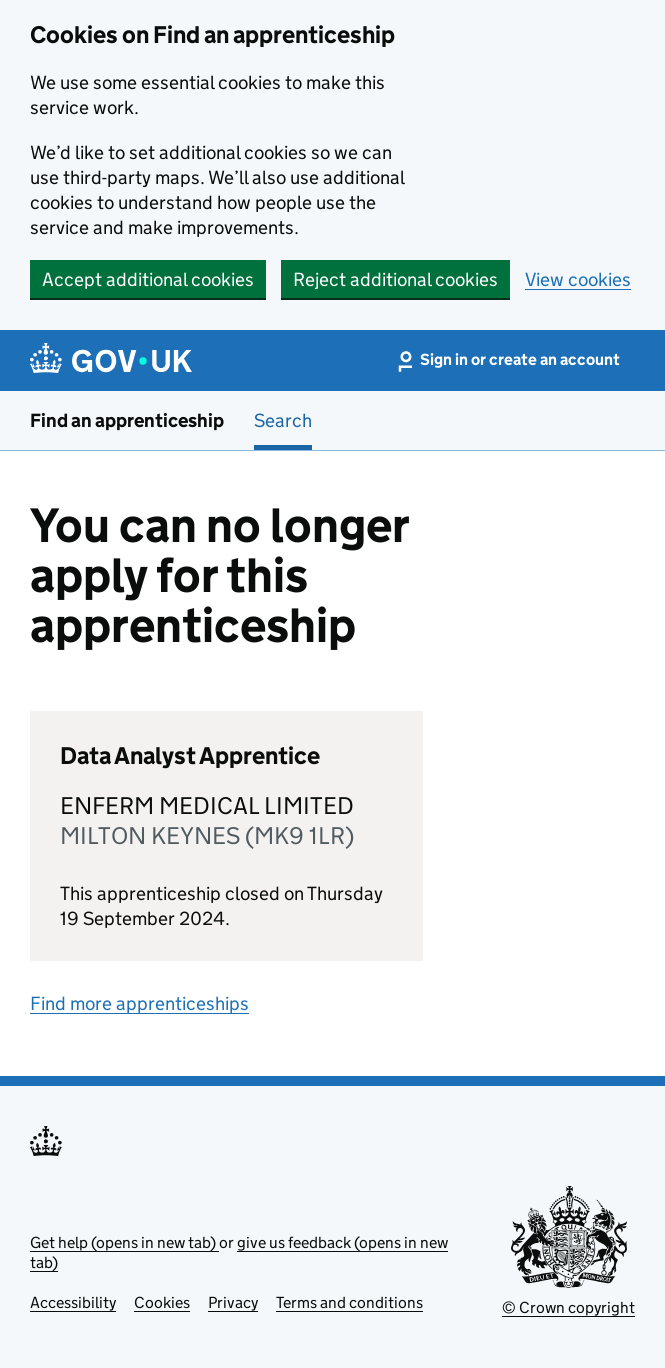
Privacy (233, 1302)
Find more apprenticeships (139, 1003)
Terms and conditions (349, 1302)
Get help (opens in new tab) (124, 1242)
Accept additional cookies (148, 279)
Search (283, 420)
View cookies (578, 279)
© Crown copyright (568, 1307)
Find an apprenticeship (127, 420)
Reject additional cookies (395, 279)
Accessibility (73, 1302)
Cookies (162, 1302)
